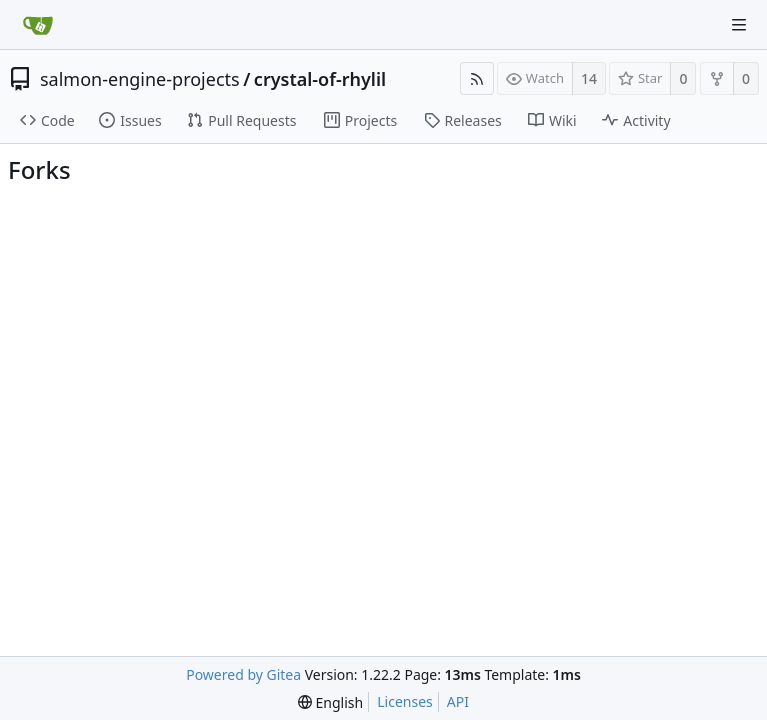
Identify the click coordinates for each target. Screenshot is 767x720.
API (458, 701)
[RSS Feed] (477, 78)
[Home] (38, 25)
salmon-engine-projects (140, 79)
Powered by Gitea (243, 674)
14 (589, 78)
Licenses (405, 701)
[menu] (330, 702)
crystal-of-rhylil (320, 79)
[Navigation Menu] (739, 25)
